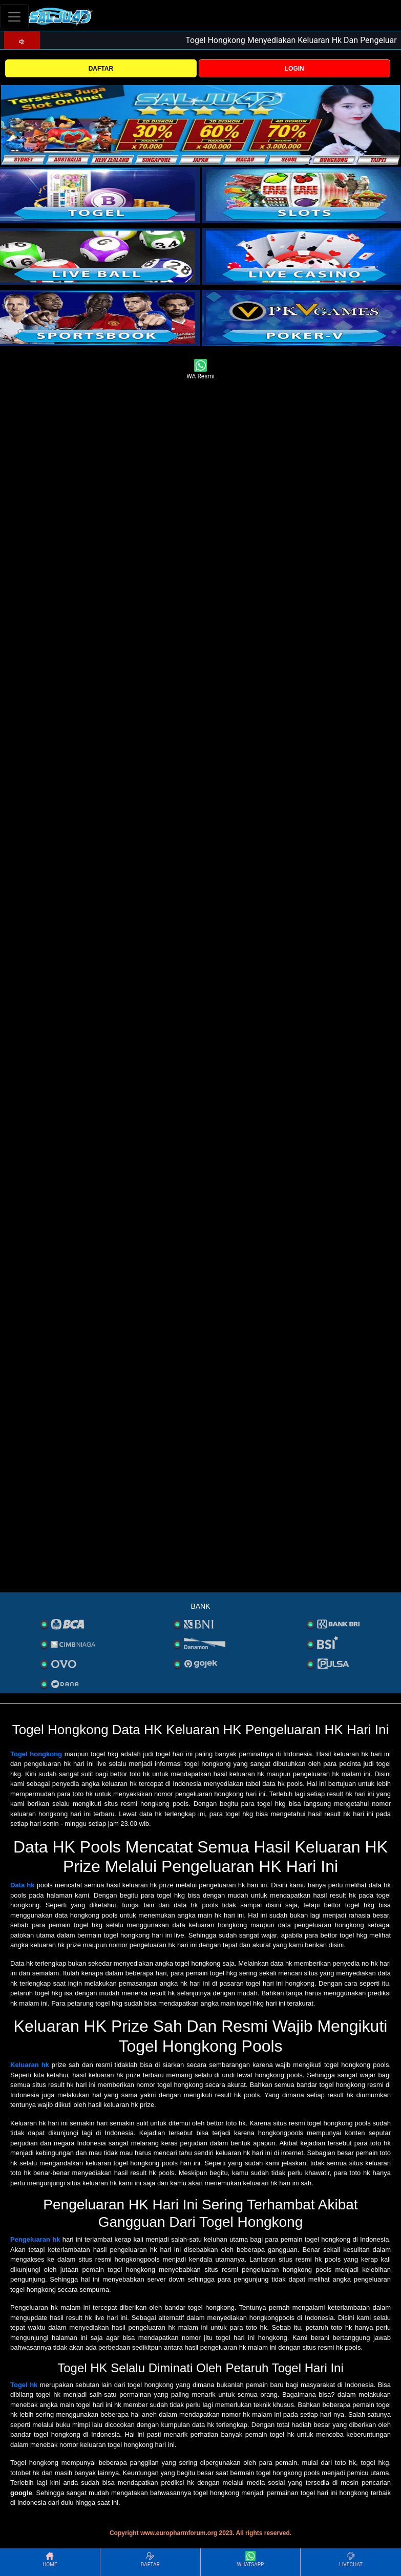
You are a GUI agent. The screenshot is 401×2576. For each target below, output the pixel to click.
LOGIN (294, 68)
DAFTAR (101, 68)
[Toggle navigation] (14, 16)
